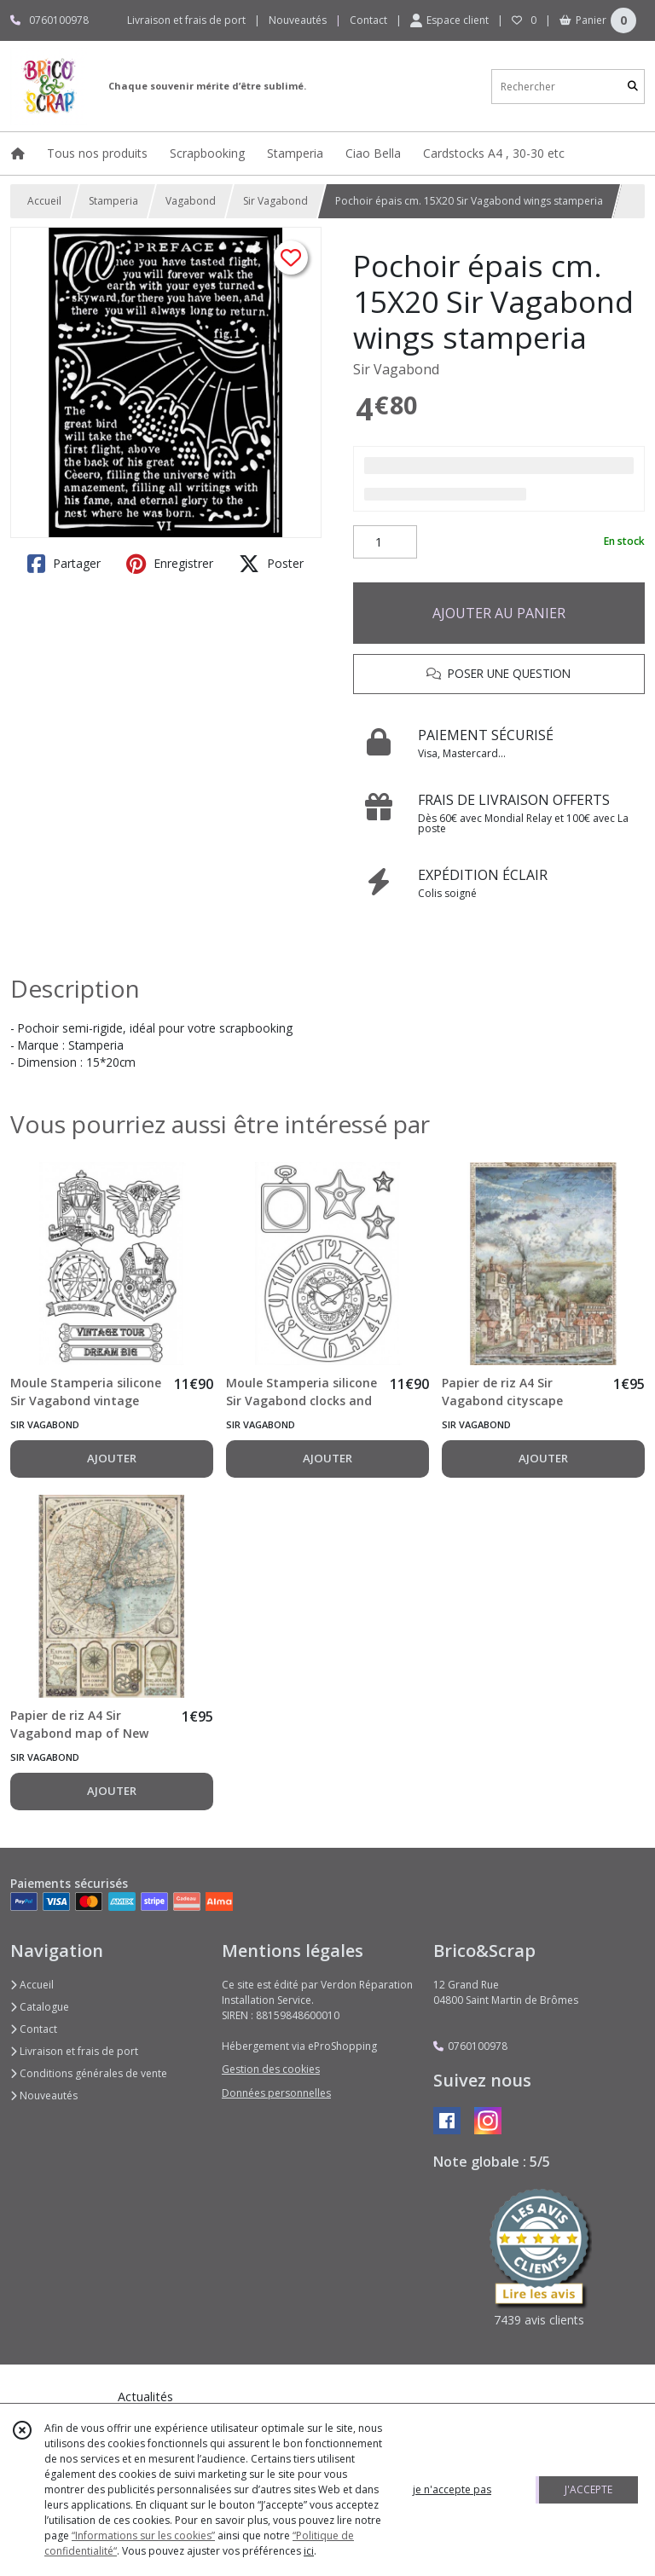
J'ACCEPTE (588, 2489)
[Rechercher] (633, 86)
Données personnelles (276, 2093)
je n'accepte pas (452, 2489)
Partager (64, 563)
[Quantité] (385, 542)
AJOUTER (111, 1458)
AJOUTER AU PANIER (498, 613)
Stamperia (113, 201)
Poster (271, 563)
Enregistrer (169, 563)
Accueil (44, 201)
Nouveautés (44, 2095)
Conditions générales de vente (88, 2073)
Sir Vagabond (275, 201)
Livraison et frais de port (74, 2051)
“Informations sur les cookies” (143, 2535)
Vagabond (190, 201)
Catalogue (39, 2007)
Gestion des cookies (271, 2069)
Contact (368, 20)
